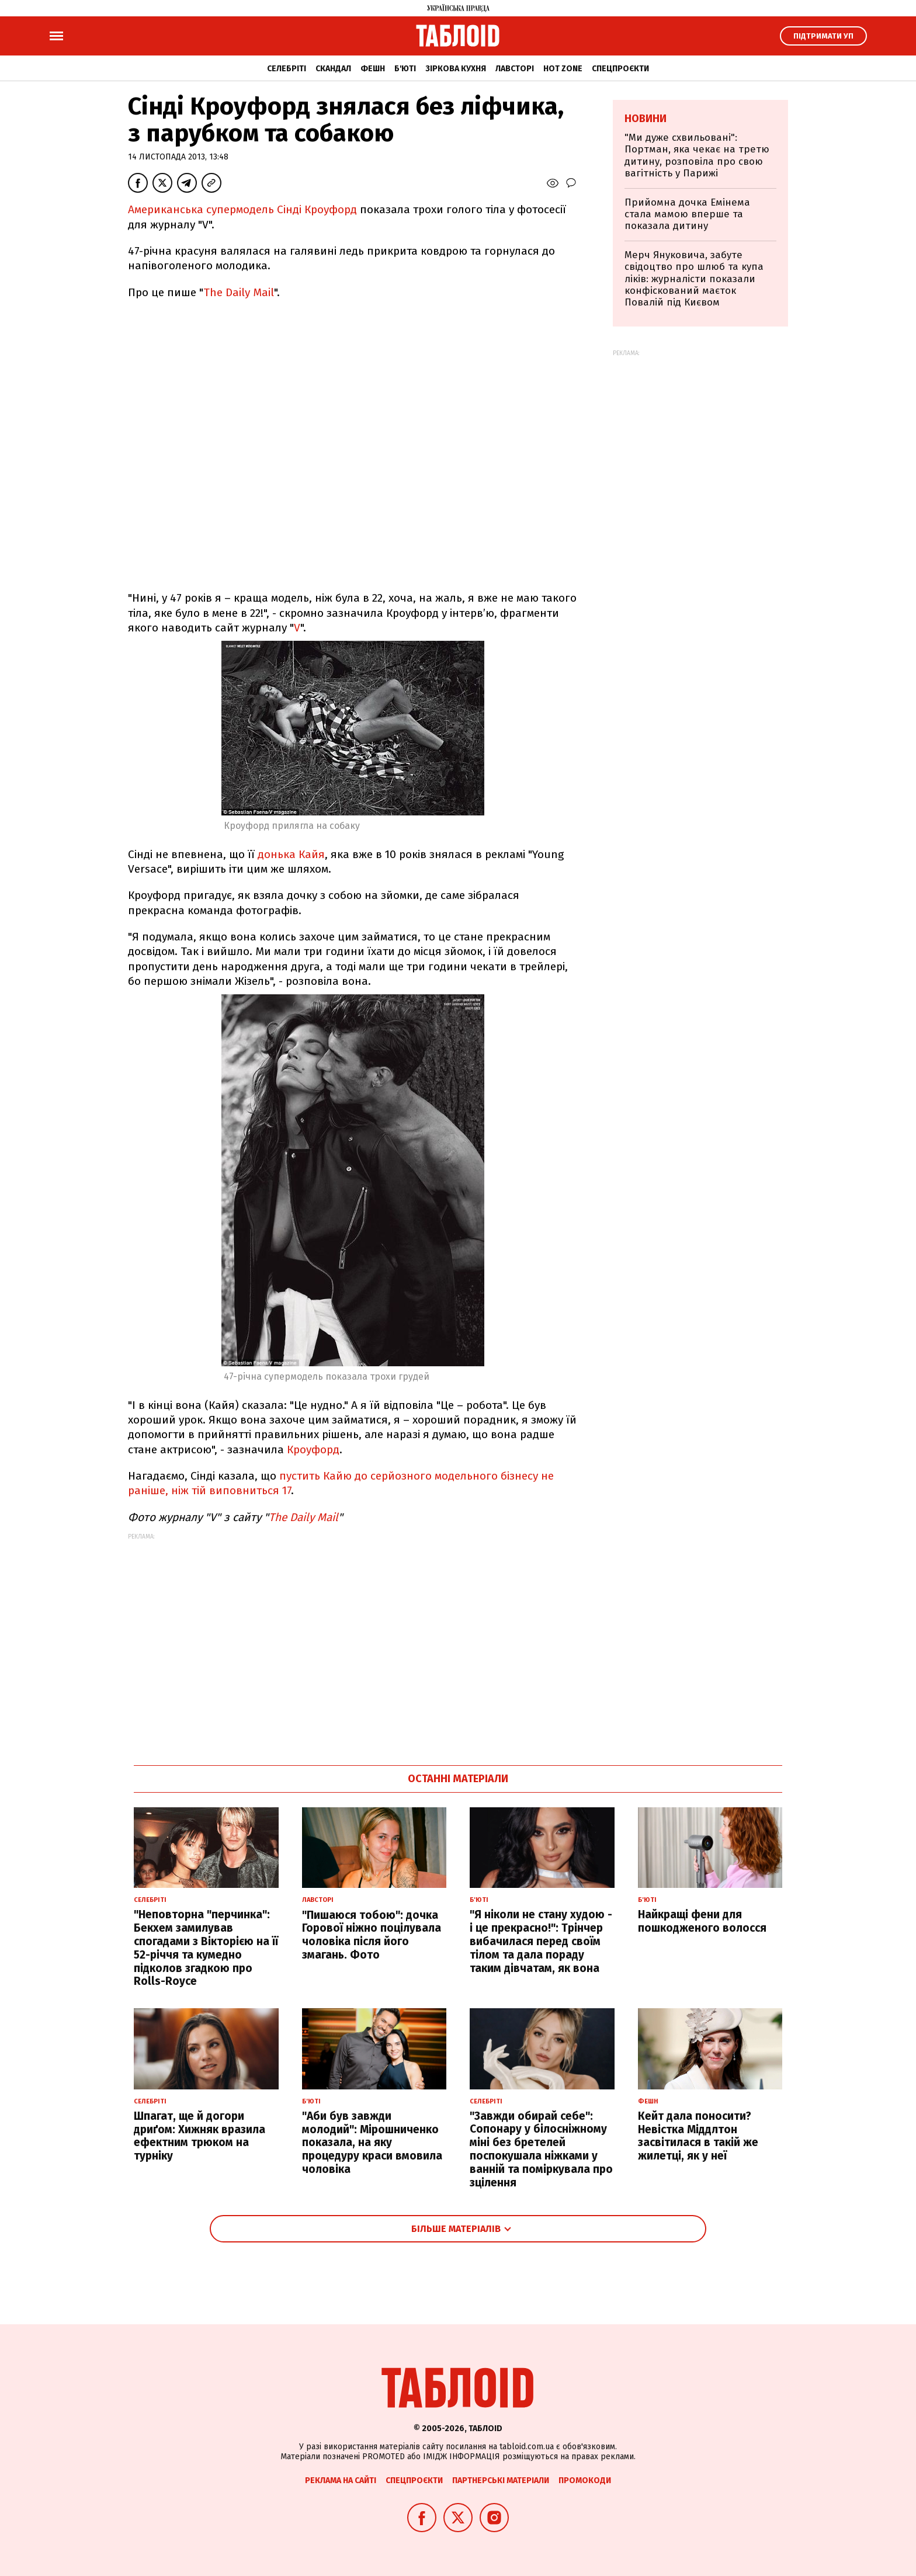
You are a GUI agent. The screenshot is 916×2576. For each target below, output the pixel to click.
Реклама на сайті (340, 2480)
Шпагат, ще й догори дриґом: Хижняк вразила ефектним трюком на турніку (199, 2135)
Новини (645, 118)
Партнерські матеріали (500, 2480)
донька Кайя (291, 854)
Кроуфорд (313, 1449)
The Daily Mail (238, 292)
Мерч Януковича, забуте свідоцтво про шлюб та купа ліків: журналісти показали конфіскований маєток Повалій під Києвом (694, 279)
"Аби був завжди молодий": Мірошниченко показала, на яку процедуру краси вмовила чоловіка (372, 2142)
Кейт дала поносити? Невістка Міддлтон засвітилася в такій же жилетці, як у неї (698, 2135)
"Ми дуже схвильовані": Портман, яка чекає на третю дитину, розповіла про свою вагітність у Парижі (696, 155)
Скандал (333, 69)
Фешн (372, 69)
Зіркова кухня (455, 69)
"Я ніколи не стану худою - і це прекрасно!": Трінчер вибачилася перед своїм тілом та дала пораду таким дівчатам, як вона (541, 1941)
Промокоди (584, 2480)
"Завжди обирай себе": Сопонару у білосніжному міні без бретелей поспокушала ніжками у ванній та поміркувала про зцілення (541, 2149)
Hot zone (562, 69)
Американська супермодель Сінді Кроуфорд (242, 209)
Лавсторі (514, 69)
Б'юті (405, 69)
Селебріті (286, 69)
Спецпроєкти (620, 69)
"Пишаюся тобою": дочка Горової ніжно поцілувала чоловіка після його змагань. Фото (371, 1934)
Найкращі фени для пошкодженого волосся (702, 1921)
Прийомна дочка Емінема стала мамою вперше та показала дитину (687, 214)
